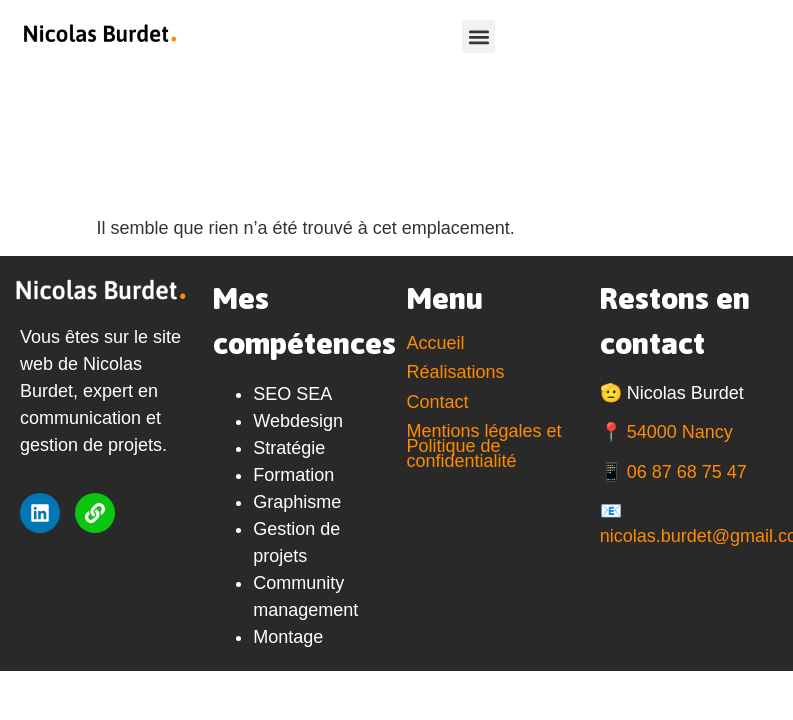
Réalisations (456, 372)
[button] (478, 36)
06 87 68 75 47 (687, 472)
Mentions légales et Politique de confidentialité (484, 446)
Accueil (436, 343)
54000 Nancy (680, 432)
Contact (438, 402)
